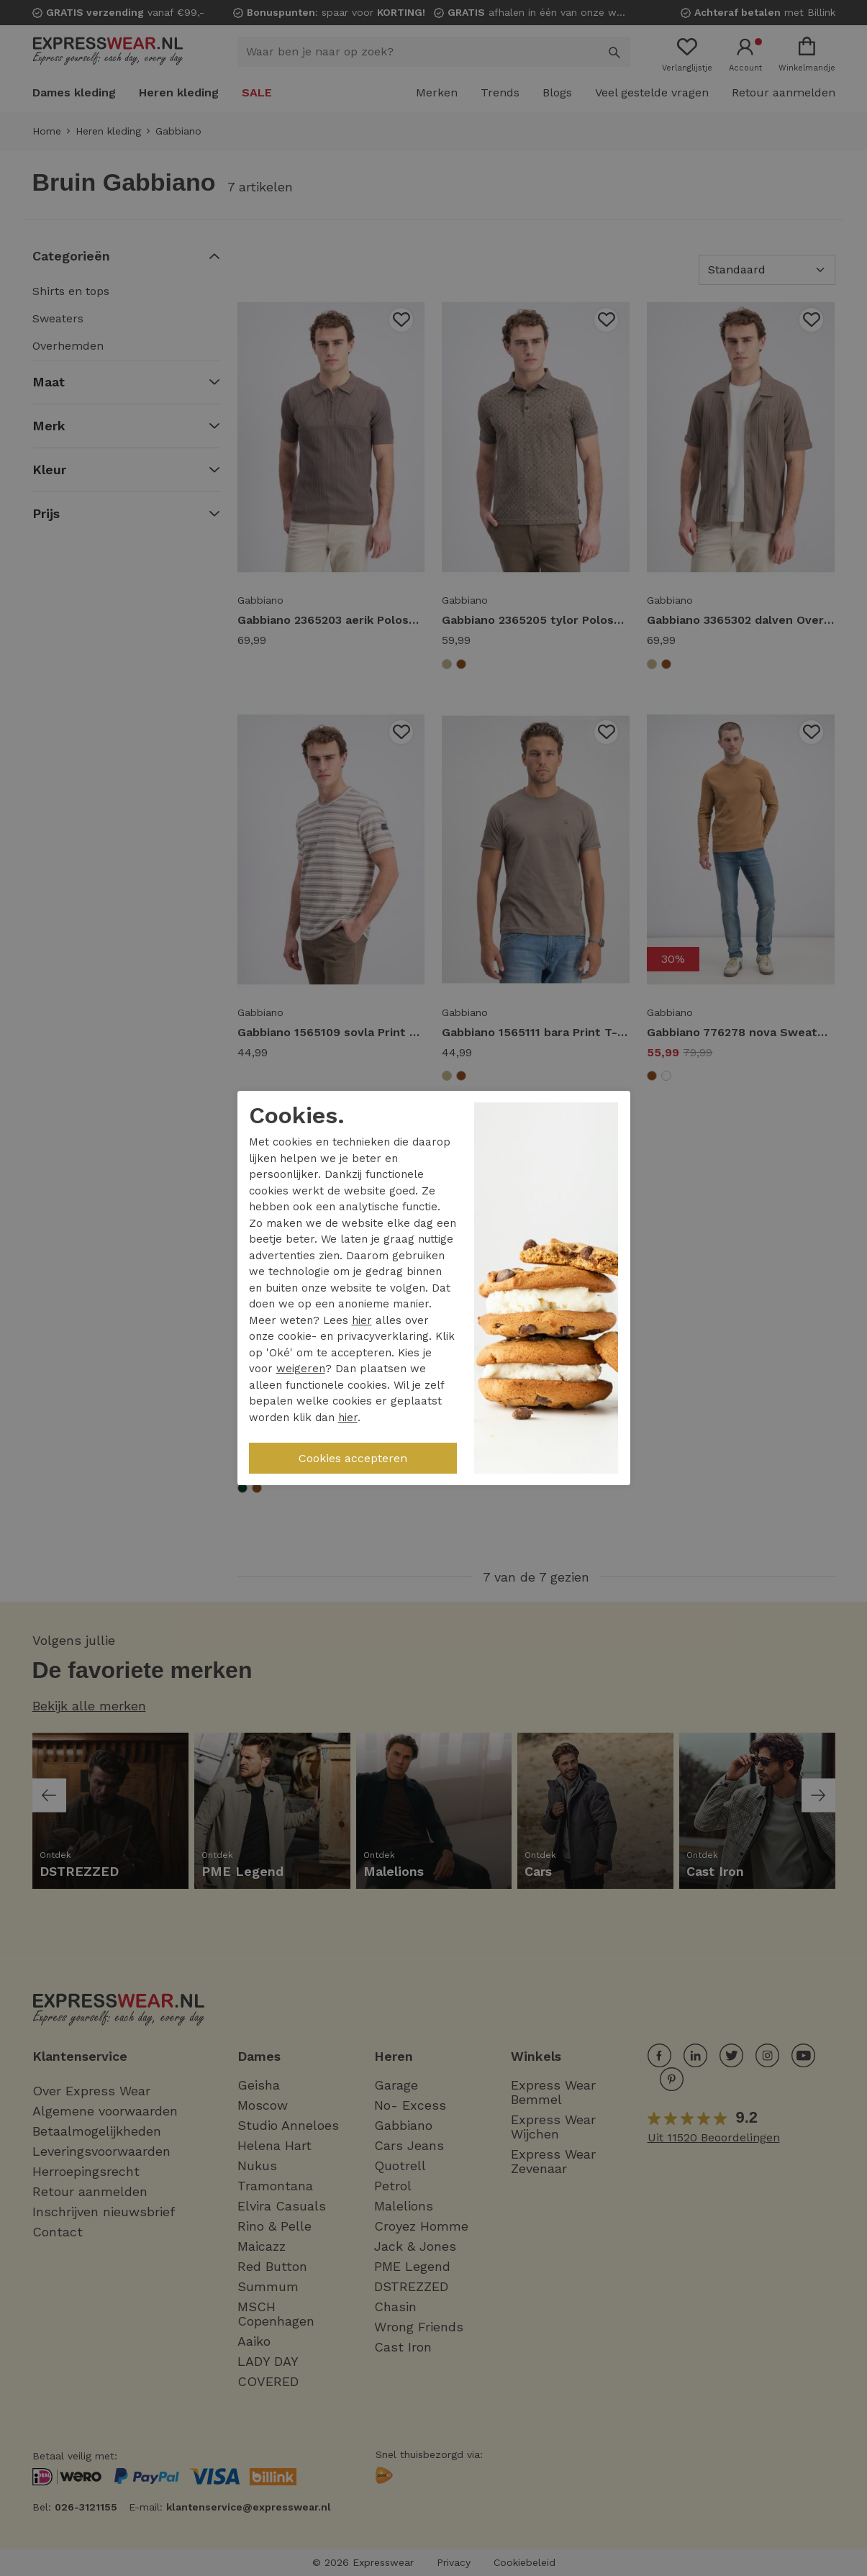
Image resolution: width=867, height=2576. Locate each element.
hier (362, 1320)
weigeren (300, 1368)
